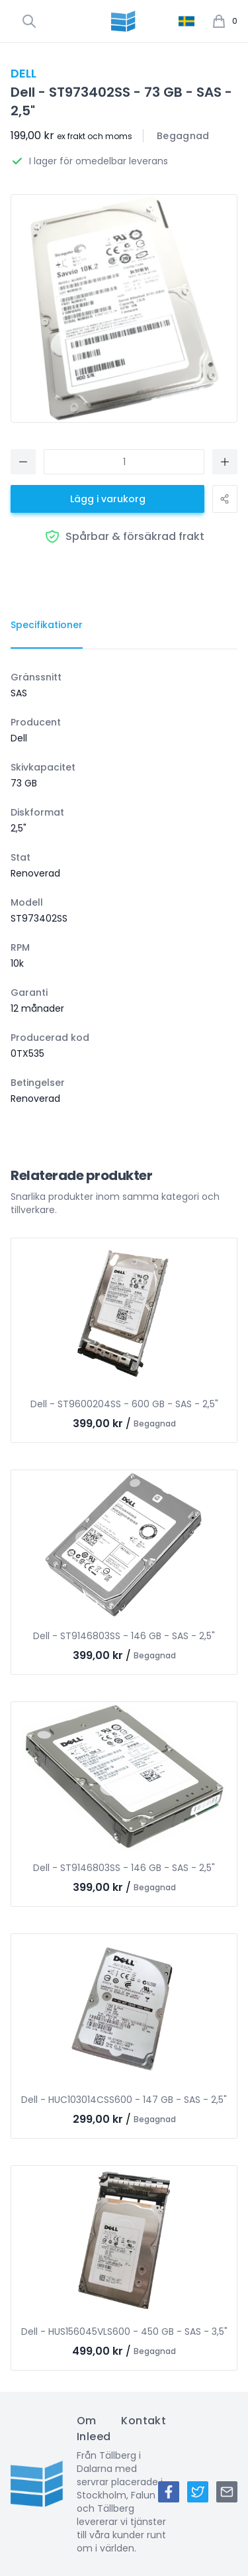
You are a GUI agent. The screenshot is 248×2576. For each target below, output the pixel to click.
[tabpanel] (124, 888)
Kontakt (143, 2420)
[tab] (47, 625)
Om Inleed (93, 2428)
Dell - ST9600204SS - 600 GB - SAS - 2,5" (124, 1404)
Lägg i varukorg (107, 499)
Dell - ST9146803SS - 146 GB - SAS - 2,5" (124, 1635)
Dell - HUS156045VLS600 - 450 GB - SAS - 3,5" (124, 2331)
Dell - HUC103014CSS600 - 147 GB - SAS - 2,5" (124, 2099)
